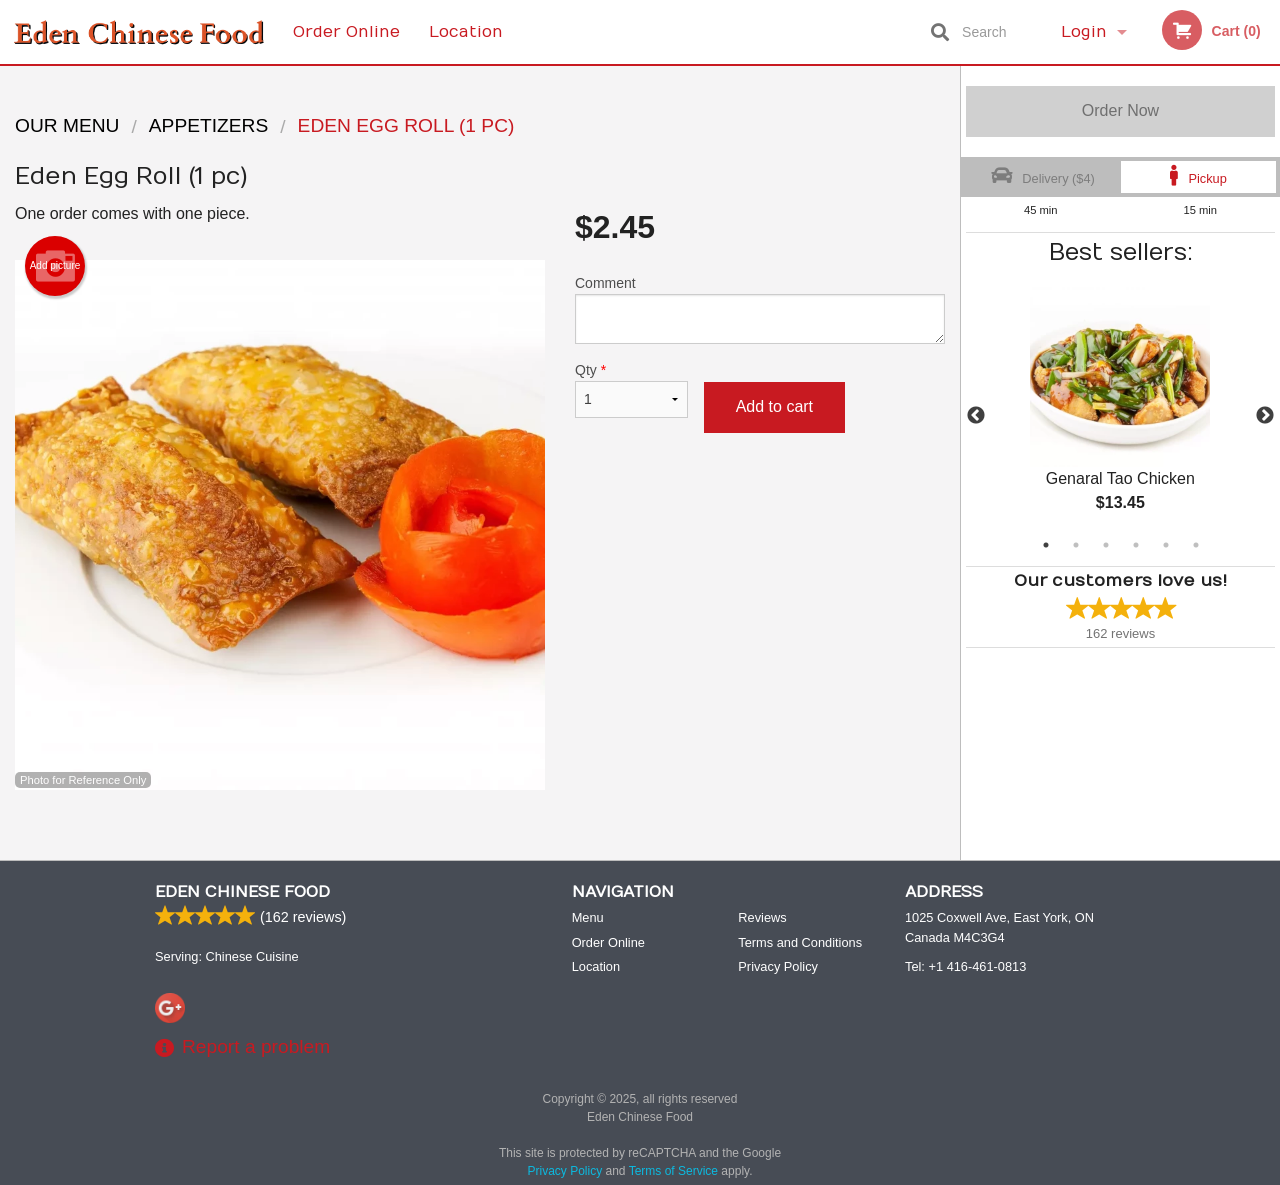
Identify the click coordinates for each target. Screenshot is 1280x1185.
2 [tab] (1076, 545)
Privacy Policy (778, 967)
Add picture (55, 266)
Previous (976, 416)
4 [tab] (1136, 545)
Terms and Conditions (800, 943)
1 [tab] (1046, 545)
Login (1084, 32)
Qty (631, 390)
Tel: (965, 967)
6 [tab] (1196, 545)
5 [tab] (1166, 545)
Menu (588, 918)
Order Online (346, 32)
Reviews (762, 918)
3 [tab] (1106, 545)
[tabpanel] (1120, 416)
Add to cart (774, 406)
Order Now (1120, 110)
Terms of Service (673, 1172)
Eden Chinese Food (242, 893)
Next (1265, 416)
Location (466, 32)
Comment (760, 309)
